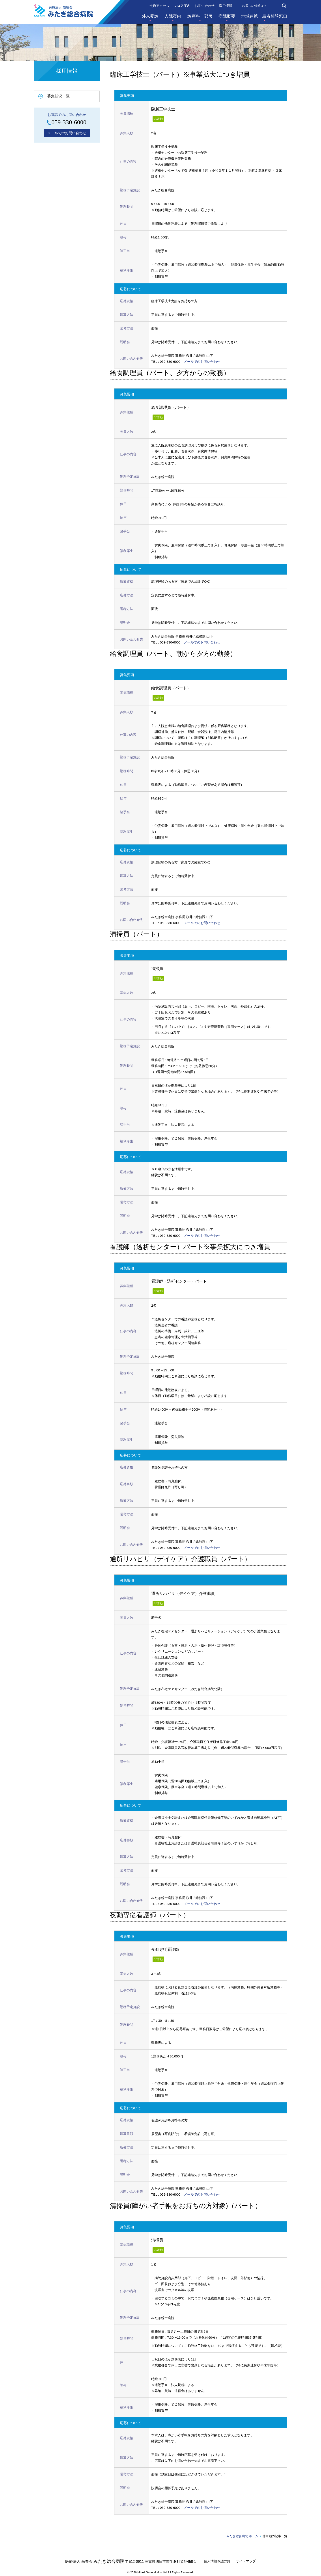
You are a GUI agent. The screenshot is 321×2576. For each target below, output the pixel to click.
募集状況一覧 (58, 96)
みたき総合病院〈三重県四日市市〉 (63, 10)
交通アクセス (159, 5)
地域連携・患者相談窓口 (264, 16)
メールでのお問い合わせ (202, 361)
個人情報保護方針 (217, 2561)
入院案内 (172, 16)
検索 (284, 5)
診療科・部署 (200, 16)
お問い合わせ (205, 5)
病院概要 (226, 16)
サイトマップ (246, 2561)
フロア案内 (182, 5)
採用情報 (225, 5)
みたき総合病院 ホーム (242, 2536)
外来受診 (150, 16)
